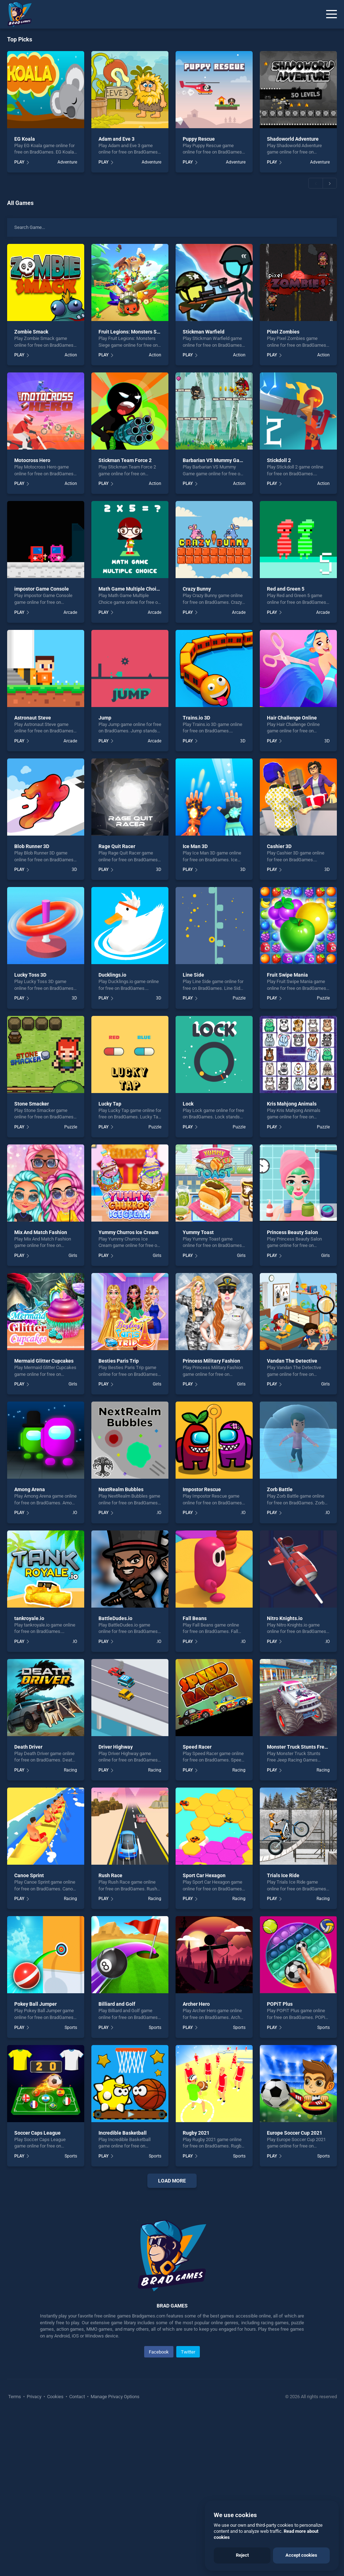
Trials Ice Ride (283, 1875)
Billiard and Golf (116, 2004)
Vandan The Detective (292, 1361)
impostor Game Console (41, 589)
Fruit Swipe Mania (287, 975)
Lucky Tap (109, 1104)
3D (243, 740)
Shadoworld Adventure (293, 139)
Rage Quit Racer (116, 846)
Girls (73, 1255)
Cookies (55, 2558)
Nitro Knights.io (285, 1618)
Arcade (70, 612)
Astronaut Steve (32, 718)
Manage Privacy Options (115, 2558)
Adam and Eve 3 (116, 139)
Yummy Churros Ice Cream (128, 1232)
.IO (74, 1512)
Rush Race (110, 1875)
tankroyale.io (29, 1618)
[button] (315, 183)
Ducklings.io (112, 975)
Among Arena (29, 1489)
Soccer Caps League (37, 2133)
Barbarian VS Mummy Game (215, 460)
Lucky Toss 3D (30, 975)
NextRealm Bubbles (120, 1489)
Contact (77, 2558)
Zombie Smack (31, 332)
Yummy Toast (198, 1232)
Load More (172, 2181)
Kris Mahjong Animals (292, 1104)
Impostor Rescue (202, 1489)
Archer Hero (196, 2004)
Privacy (34, 2558)
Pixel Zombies (283, 332)
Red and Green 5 (285, 589)
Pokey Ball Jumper (35, 2004)
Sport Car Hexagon (204, 1875)
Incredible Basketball (122, 2133)
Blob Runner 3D (31, 846)
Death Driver (28, 1747)
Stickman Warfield (203, 332)
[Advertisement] (172, 2275)
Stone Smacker (31, 1104)
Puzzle (239, 998)
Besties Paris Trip (118, 1361)
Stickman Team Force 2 (125, 460)
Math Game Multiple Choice (130, 589)
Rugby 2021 (196, 2133)
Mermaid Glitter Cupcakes (44, 1361)
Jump (104, 718)
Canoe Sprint (29, 1875)
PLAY (19, 162)
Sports (71, 2027)
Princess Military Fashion (211, 1361)
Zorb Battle (280, 1489)
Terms (15, 2558)
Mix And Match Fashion (40, 1232)
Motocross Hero (32, 460)
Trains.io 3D (196, 718)
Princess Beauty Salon (292, 1232)
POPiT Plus (280, 2004)
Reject (242, 2555)
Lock (188, 1104)
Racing (70, 1770)
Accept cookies (301, 2555)
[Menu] (331, 14)
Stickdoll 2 (279, 460)
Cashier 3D (279, 846)
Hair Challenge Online (292, 718)
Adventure (67, 162)
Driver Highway (115, 1747)
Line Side (193, 975)
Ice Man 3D (195, 846)
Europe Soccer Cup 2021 (294, 2133)
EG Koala (24, 139)
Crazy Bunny (197, 589)
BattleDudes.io (115, 1618)
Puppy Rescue (199, 139)
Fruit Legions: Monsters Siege (132, 332)
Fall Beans (195, 1618)
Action (71, 354)
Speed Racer (197, 1747)
